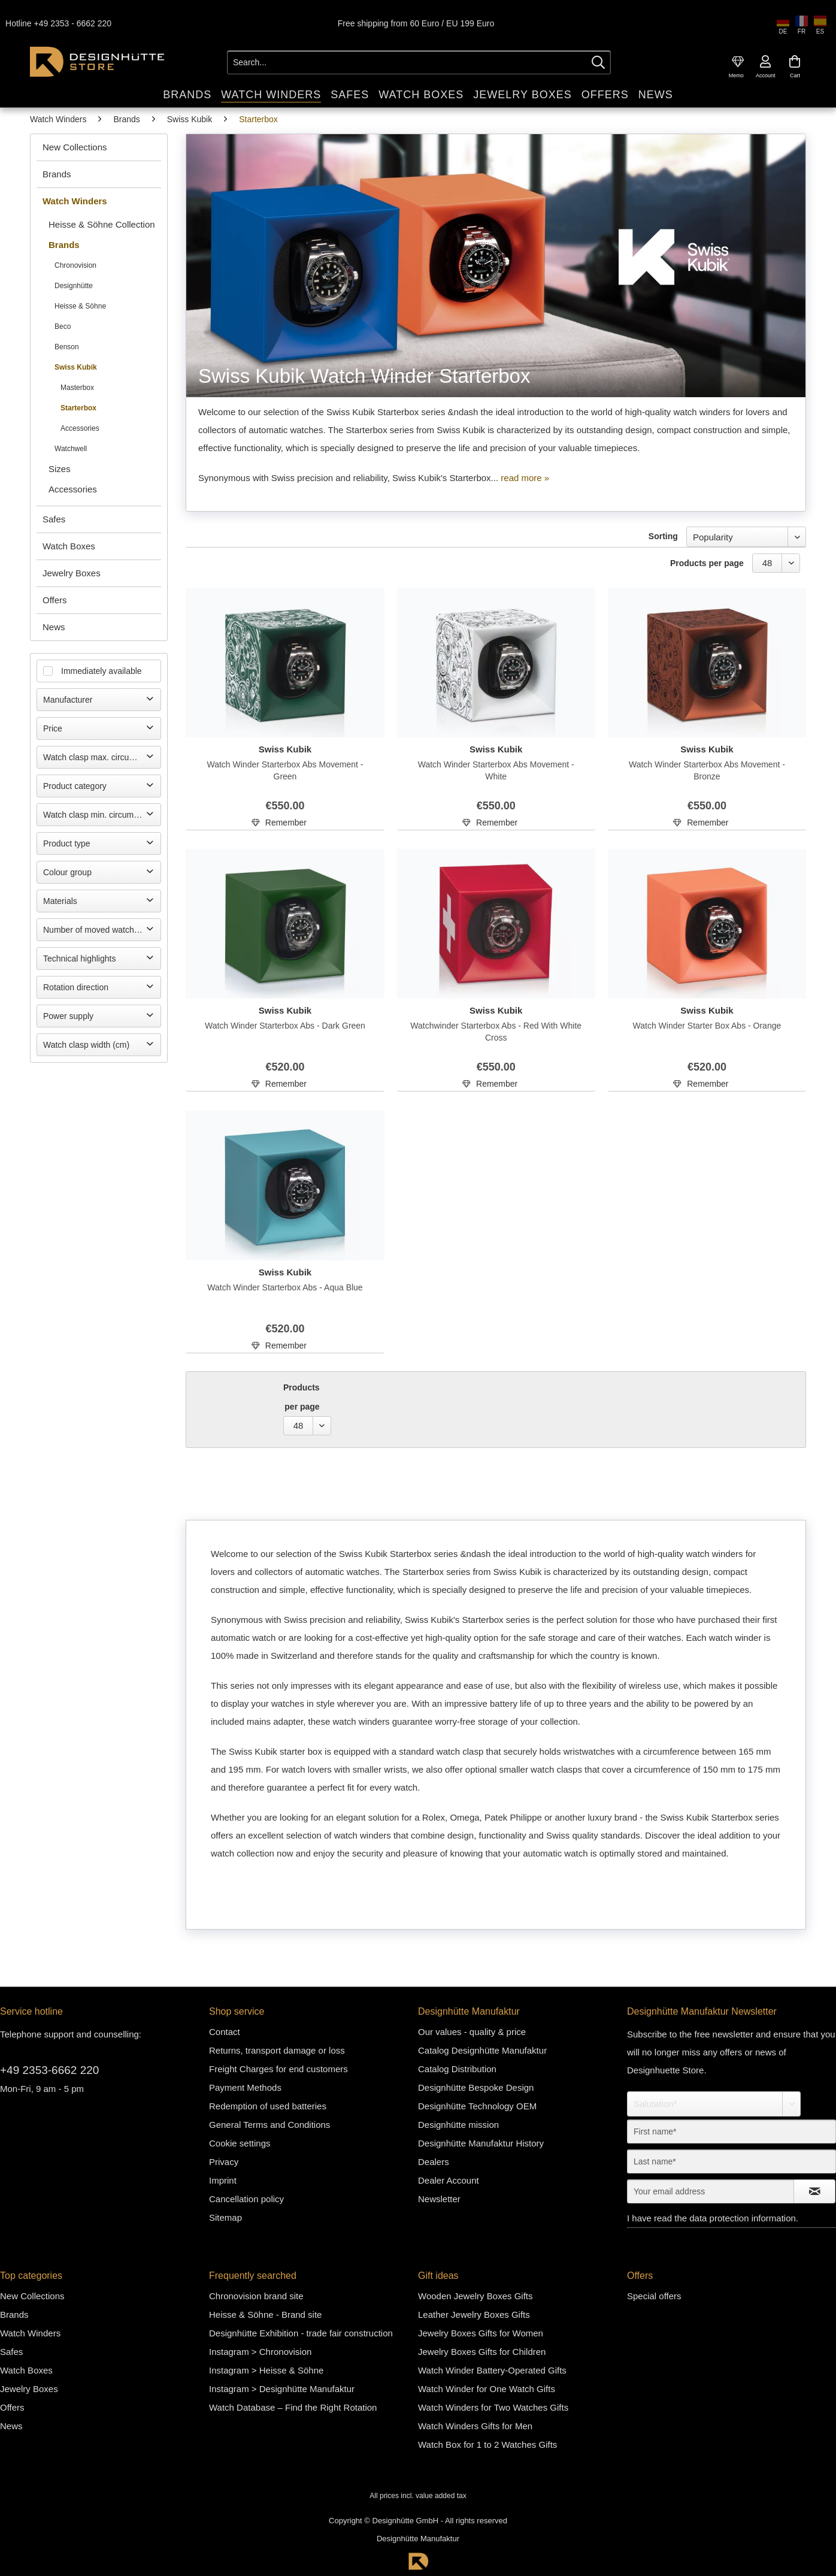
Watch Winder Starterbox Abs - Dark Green (285, 1025)
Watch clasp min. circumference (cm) (101, 814)
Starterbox (78, 407)
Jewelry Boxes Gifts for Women (480, 2332)
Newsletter (439, 2198)
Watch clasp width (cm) (86, 1044)
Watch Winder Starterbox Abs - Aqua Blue (284, 1287)
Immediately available (101, 670)
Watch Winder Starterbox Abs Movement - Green (285, 770)
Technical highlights (79, 958)
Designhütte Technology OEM (477, 2105)
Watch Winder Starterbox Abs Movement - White (496, 770)
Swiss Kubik (75, 366)
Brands (57, 173)
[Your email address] (710, 2191)
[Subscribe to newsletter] (814, 2191)
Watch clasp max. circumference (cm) (101, 756)
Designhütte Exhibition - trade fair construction (301, 2332)
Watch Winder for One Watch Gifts (486, 2388)
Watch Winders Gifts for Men (475, 2425)
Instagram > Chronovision (260, 2351)
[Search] (598, 62)
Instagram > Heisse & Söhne (266, 2370)
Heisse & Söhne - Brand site (265, 2314)
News (54, 626)
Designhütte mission (458, 2124)
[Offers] (605, 94)
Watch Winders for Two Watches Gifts (493, 2407)
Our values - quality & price (472, 2031)
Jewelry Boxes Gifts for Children (482, 2351)
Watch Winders (75, 200)
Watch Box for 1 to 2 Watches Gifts (487, 2444)
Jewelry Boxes (72, 572)
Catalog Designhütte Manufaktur (482, 2050)
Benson (66, 346)
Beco (62, 326)
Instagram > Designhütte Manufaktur (282, 2388)
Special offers (654, 2295)
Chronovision (75, 265)
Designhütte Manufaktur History (481, 2142)
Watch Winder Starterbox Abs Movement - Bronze (707, 770)
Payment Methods (245, 2087)
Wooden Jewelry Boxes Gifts (475, 2295)
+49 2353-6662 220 (49, 2069)
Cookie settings (240, 2142)
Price (52, 728)
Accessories (79, 428)
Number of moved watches (93, 929)
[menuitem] (738, 61)
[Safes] (350, 94)
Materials (60, 900)
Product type (66, 843)
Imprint (223, 2180)
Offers (55, 599)
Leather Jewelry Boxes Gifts (474, 2314)
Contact (224, 2031)
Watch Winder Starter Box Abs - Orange (707, 1025)
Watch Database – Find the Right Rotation (293, 2407)
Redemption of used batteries (267, 2105)
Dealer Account (448, 2180)
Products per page (707, 562)
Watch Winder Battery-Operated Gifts (492, 2370)
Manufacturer (67, 699)
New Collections (75, 146)
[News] (656, 94)
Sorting (663, 535)
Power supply (68, 1015)
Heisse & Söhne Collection (102, 224)
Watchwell (70, 448)
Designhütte (73, 285)
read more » (525, 477)
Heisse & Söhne (80, 305)
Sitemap (225, 2217)
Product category (75, 785)
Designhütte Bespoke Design (476, 2087)
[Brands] (187, 94)
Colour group (67, 871)
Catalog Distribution (457, 2068)
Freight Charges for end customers (278, 2068)
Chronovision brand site (256, 2295)
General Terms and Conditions (269, 2124)
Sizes (60, 468)
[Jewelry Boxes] (522, 94)
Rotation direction (75, 986)
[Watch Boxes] (421, 94)
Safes (54, 518)
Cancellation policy (246, 2198)
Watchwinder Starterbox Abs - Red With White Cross (495, 1031)
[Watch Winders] (271, 94)
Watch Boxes (69, 545)
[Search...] (419, 62)
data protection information (742, 2217)
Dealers (433, 2161)
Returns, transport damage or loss (277, 2050)
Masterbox (77, 387)
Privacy (223, 2161)
